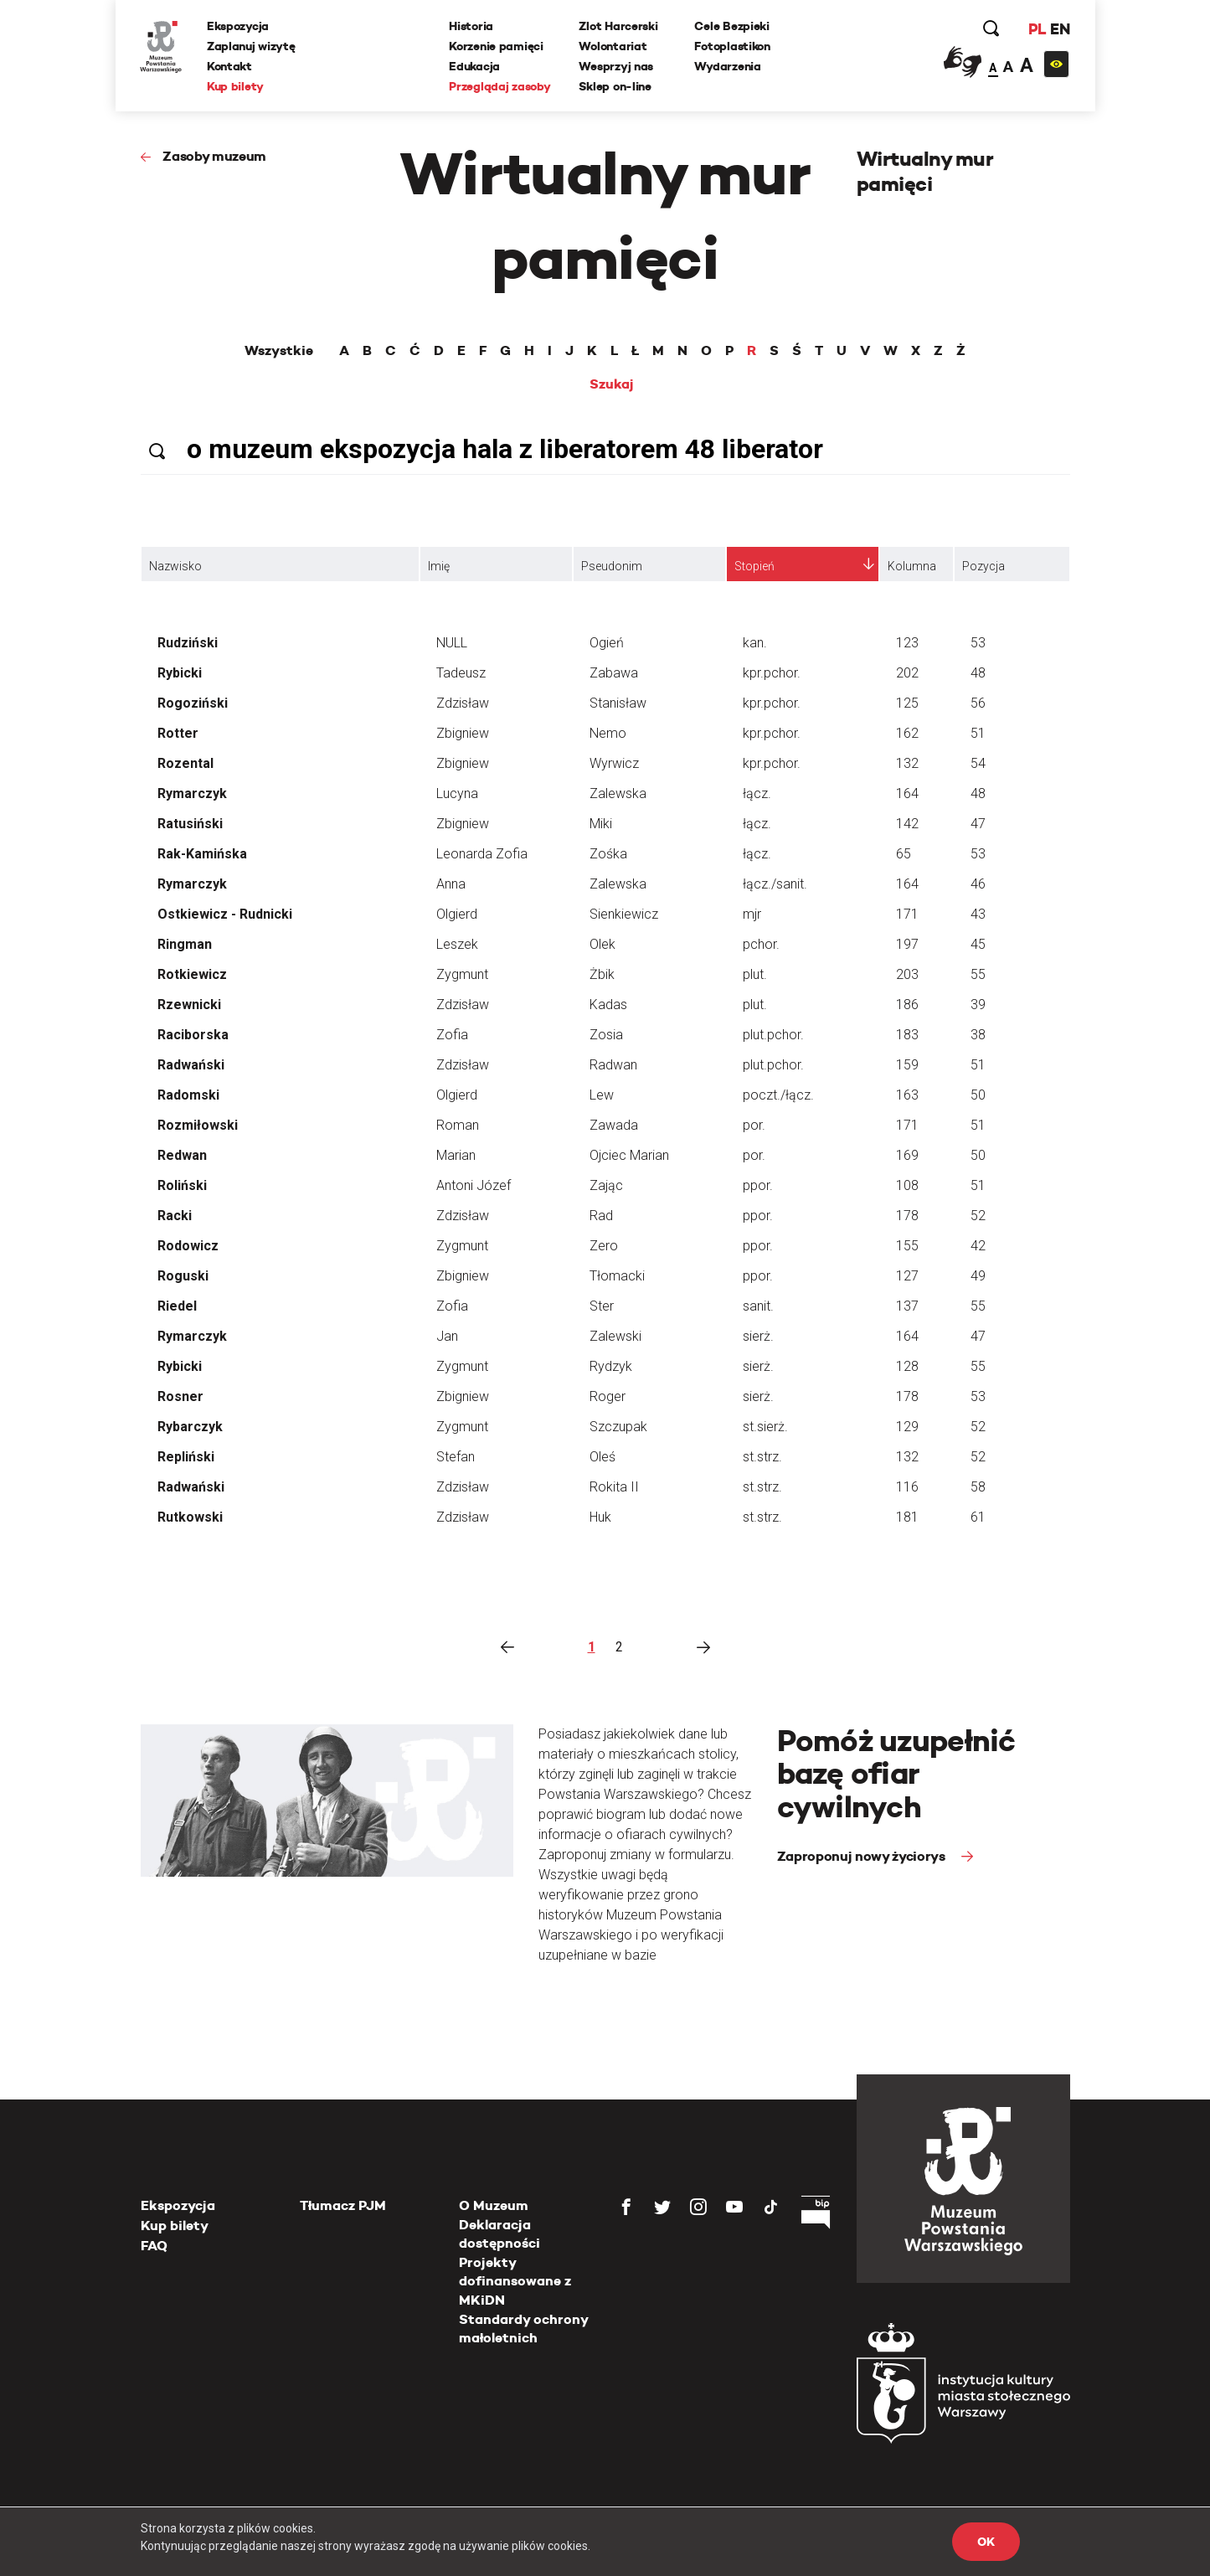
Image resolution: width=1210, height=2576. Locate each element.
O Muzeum (493, 2205)
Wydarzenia (728, 66)
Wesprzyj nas (616, 66)
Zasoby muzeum (214, 156)
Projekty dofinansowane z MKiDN (515, 2281)
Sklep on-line (615, 86)
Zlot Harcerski (618, 25)
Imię (439, 566)
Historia (472, 25)
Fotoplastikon (732, 46)
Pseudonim (611, 566)
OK (985, 2541)
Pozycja (983, 566)
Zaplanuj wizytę (252, 46)
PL (1036, 29)
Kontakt (230, 66)
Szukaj (612, 384)
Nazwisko (175, 566)
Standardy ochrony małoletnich (523, 2329)
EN (1058, 29)
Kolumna (912, 566)
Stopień (754, 566)
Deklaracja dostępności (499, 2234)
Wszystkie (279, 351)
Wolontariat (613, 46)
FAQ (154, 2245)
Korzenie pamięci (497, 46)
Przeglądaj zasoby (500, 86)
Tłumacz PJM (343, 2205)
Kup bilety (236, 86)
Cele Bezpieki (732, 25)
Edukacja (475, 66)
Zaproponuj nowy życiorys (863, 1856)
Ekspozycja (239, 25)
